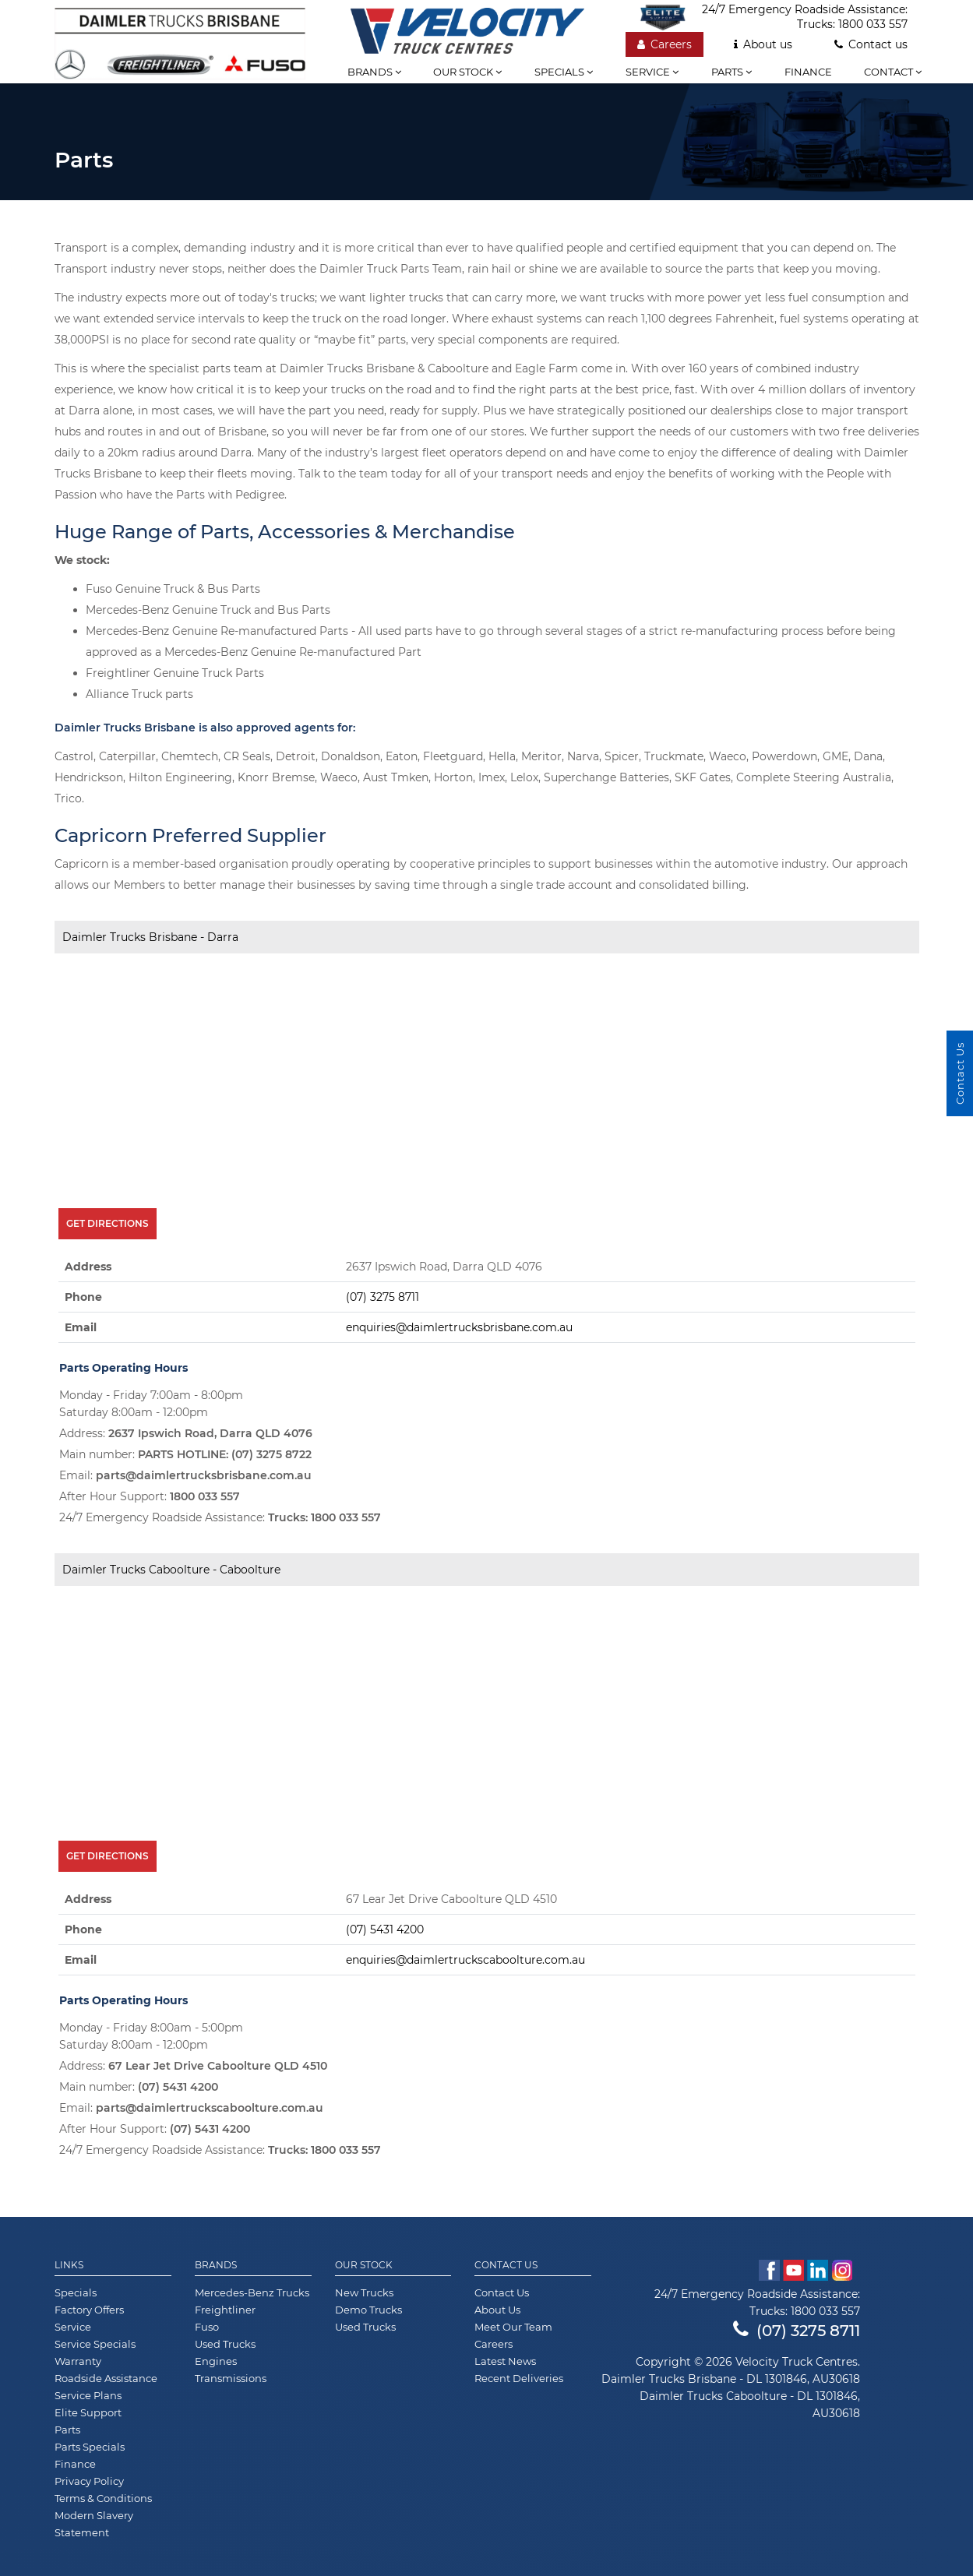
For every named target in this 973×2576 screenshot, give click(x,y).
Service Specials (95, 2344)
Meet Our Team (513, 2327)
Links (69, 2265)
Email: (185, 1475)
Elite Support (88, 2412)
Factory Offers (89, 2309)
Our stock (467, 71)
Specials (563, 71)
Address (88, 1267)
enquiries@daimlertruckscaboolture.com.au (465, 1960)
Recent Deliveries (518, 2378)
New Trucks (364, 2292)
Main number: (185, 1454)
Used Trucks (225, 2344)
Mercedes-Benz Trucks (252, 2292)
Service (652, 71)
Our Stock (364, 2265)
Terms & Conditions (103, 2498)
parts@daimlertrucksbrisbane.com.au (204, 1475)
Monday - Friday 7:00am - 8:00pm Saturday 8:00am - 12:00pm (151, 1403)
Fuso (207, 2327)
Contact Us (506, 2265)
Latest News (505, 2361)
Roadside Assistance (106, 2378)
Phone (83, 1297)
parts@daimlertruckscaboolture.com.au (209, 2108)
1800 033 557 (873, 24)
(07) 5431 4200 (385, 1929)
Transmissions (230, 2378)
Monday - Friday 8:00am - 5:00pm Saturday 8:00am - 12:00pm (151, 2036)
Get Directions (107, 1223)
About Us (497, 2309)
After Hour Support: (149, 1496)
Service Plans (88, 2395)
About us (763, 44)
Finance (808, 71)
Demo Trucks (368, 2309)
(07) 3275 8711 (382, 1297)
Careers (664, 44)
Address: (185, 1433)
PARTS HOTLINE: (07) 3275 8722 (225, 1454)
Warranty (78, 2361)
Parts (731, 71)
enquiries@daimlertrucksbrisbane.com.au (459, 1327)
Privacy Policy (89, 2481)
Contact (893, 71)
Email (81, 1327)
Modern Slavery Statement (94, 2524)
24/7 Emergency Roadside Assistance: (220, 1517)
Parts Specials (90, 2446)
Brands (374, 71)
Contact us (871, 44)
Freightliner (225, 2309)
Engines (216, 2361)
